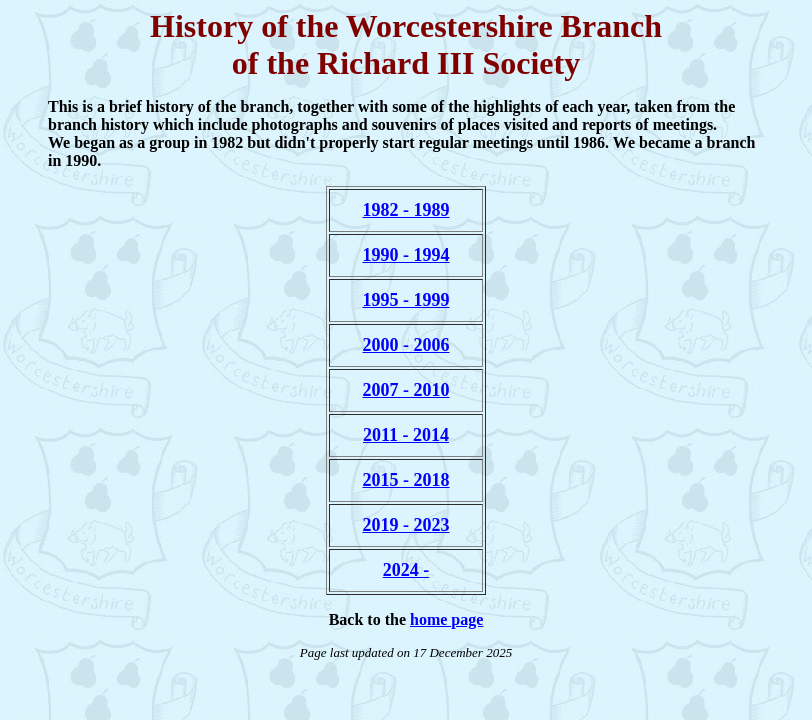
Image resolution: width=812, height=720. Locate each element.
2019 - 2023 (406, 525)
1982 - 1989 (406, 210)
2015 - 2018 (406, 480)
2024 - (406, 570)
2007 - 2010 (406, 390)
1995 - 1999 (406, 300)
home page (446, 619)
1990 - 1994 (406, 255)
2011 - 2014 (406, 435)
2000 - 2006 (406, 345)
